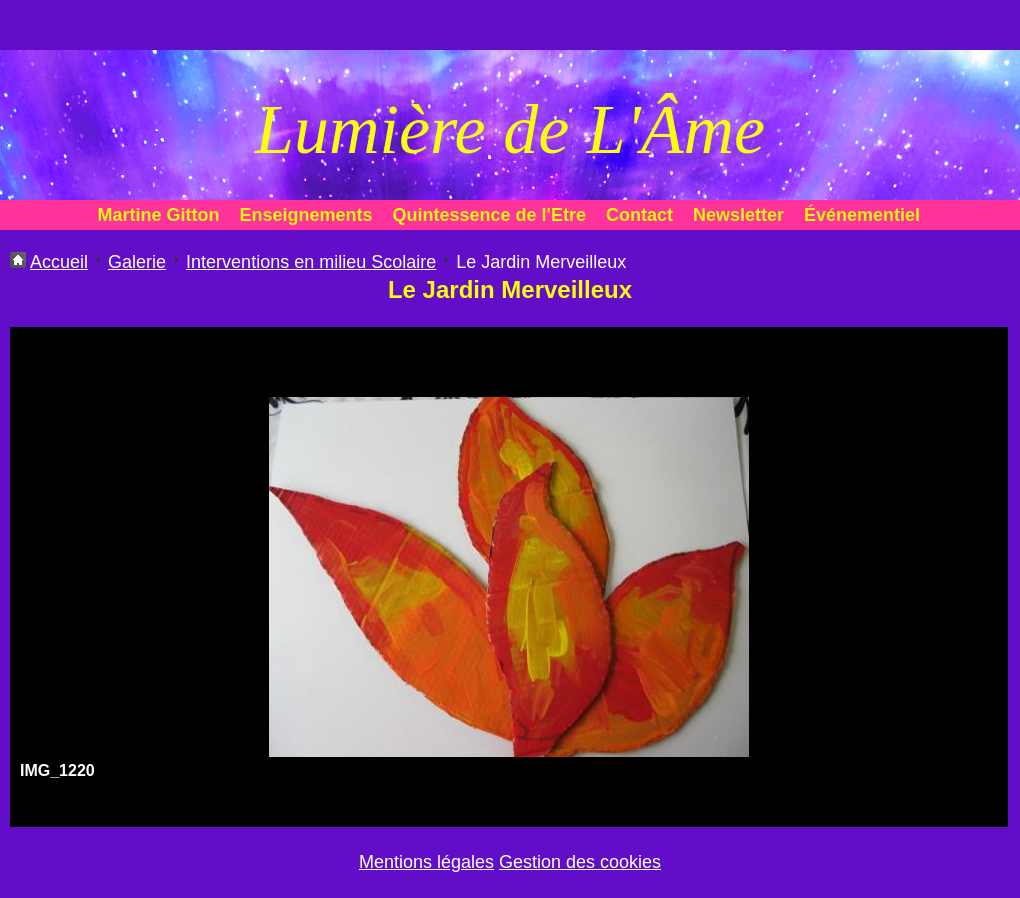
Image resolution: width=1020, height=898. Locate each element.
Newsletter (738, 215)
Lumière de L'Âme (510, 129)
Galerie (137, 262)
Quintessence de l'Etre (489, 215)
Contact (639, 215)
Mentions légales (426, 862)
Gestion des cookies (580, 862)
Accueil (59, 262)
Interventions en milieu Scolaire (311, 262)
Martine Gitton (159, 215)
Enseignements (306, 215)
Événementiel (862, 215)
